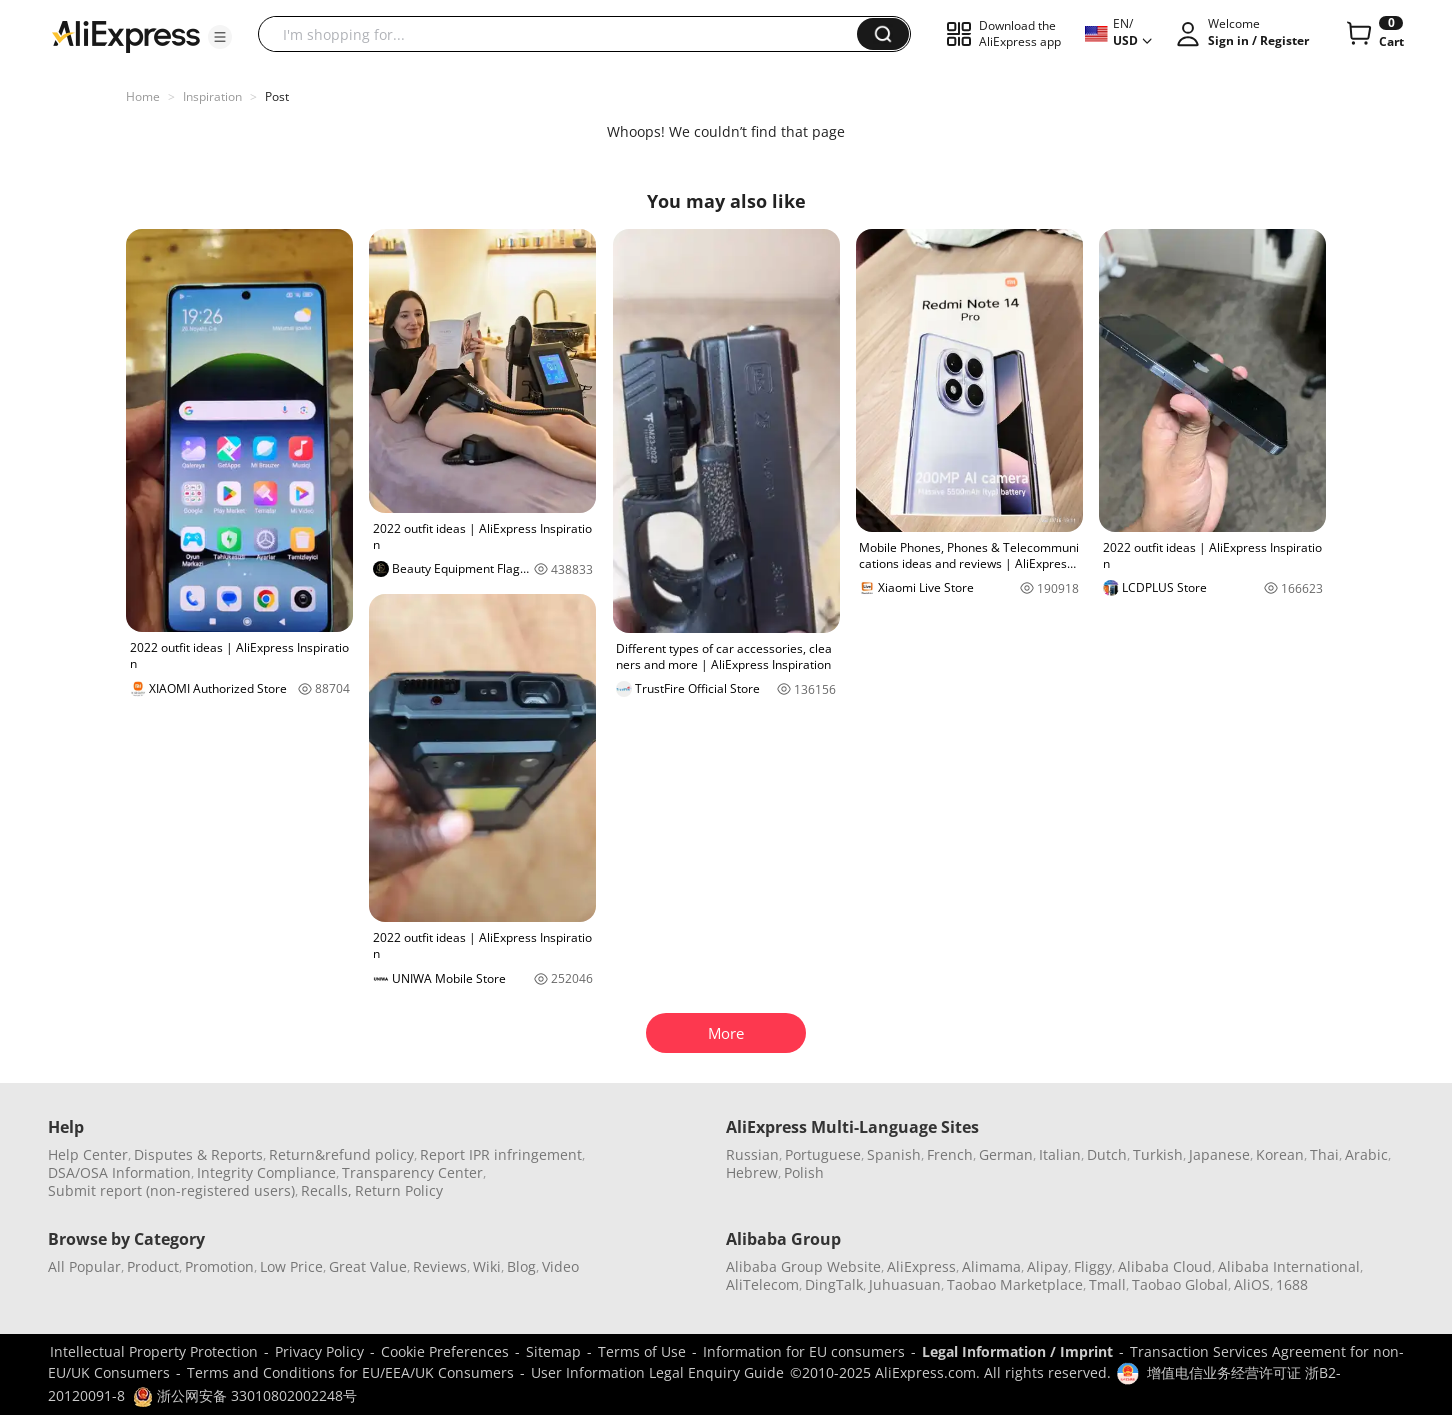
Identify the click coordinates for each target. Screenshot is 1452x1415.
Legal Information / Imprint (1017, 1351)
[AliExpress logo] (126, 35)
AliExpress (921, 1266)
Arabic (1366, 1154)
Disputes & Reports (198, 1154)
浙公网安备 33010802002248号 (245, 1395)
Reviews (440, 1266)
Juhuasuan (905, 1284)
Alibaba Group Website (803, 1266)
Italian (1060, 1154)
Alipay (1047, 1266)
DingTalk (834, 1284)
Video (560, 1266)
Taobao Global (1180, 1284)
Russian (752, 1154)
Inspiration (212, 96)
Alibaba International (1289, 1266)
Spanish (894, 1154)
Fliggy (1093, 1266)
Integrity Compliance (266, 1172)
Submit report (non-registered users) (171, 1190)
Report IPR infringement (501, 1154)
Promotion (219, 1266)
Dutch (1107, 1154)
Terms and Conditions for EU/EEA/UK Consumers (350, 1372)
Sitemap (553, 1351)
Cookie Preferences (445, 1351)
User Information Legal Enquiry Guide (657, 1372)
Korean (1280, 1154)
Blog (521, 1266)
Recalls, (326, 1190)
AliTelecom (762, 1284)
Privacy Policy (319, 1351)
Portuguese (823, 1154)
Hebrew (752, 1172)
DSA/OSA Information (119, 1172)
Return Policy (399, 1190)
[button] (220, 37)
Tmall (1107, 1284)
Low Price (291, 1266)
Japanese (1219, 1154)
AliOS (1252, 1284)
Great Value (368, 1266)
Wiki (487, 1266)
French (950, 1154)
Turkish (1158, 1154)
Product (153, 1266)
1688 (1292, 1284)
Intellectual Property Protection (154, 1351)
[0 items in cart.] (1373, 34)
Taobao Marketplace (1015, 1284)
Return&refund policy (341, 1154)
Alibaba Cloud (1165, 1266)
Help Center (88, 1154)
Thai (1324, 1154)
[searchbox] (565, 34)
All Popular (84, 1266)
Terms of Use (642, 1351)
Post (277, 96)
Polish (804, 1172)
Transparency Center (412, 1172)
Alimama (991, 1266)
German (1006, 1154)
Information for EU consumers (804, 1351)
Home (143, 96)
